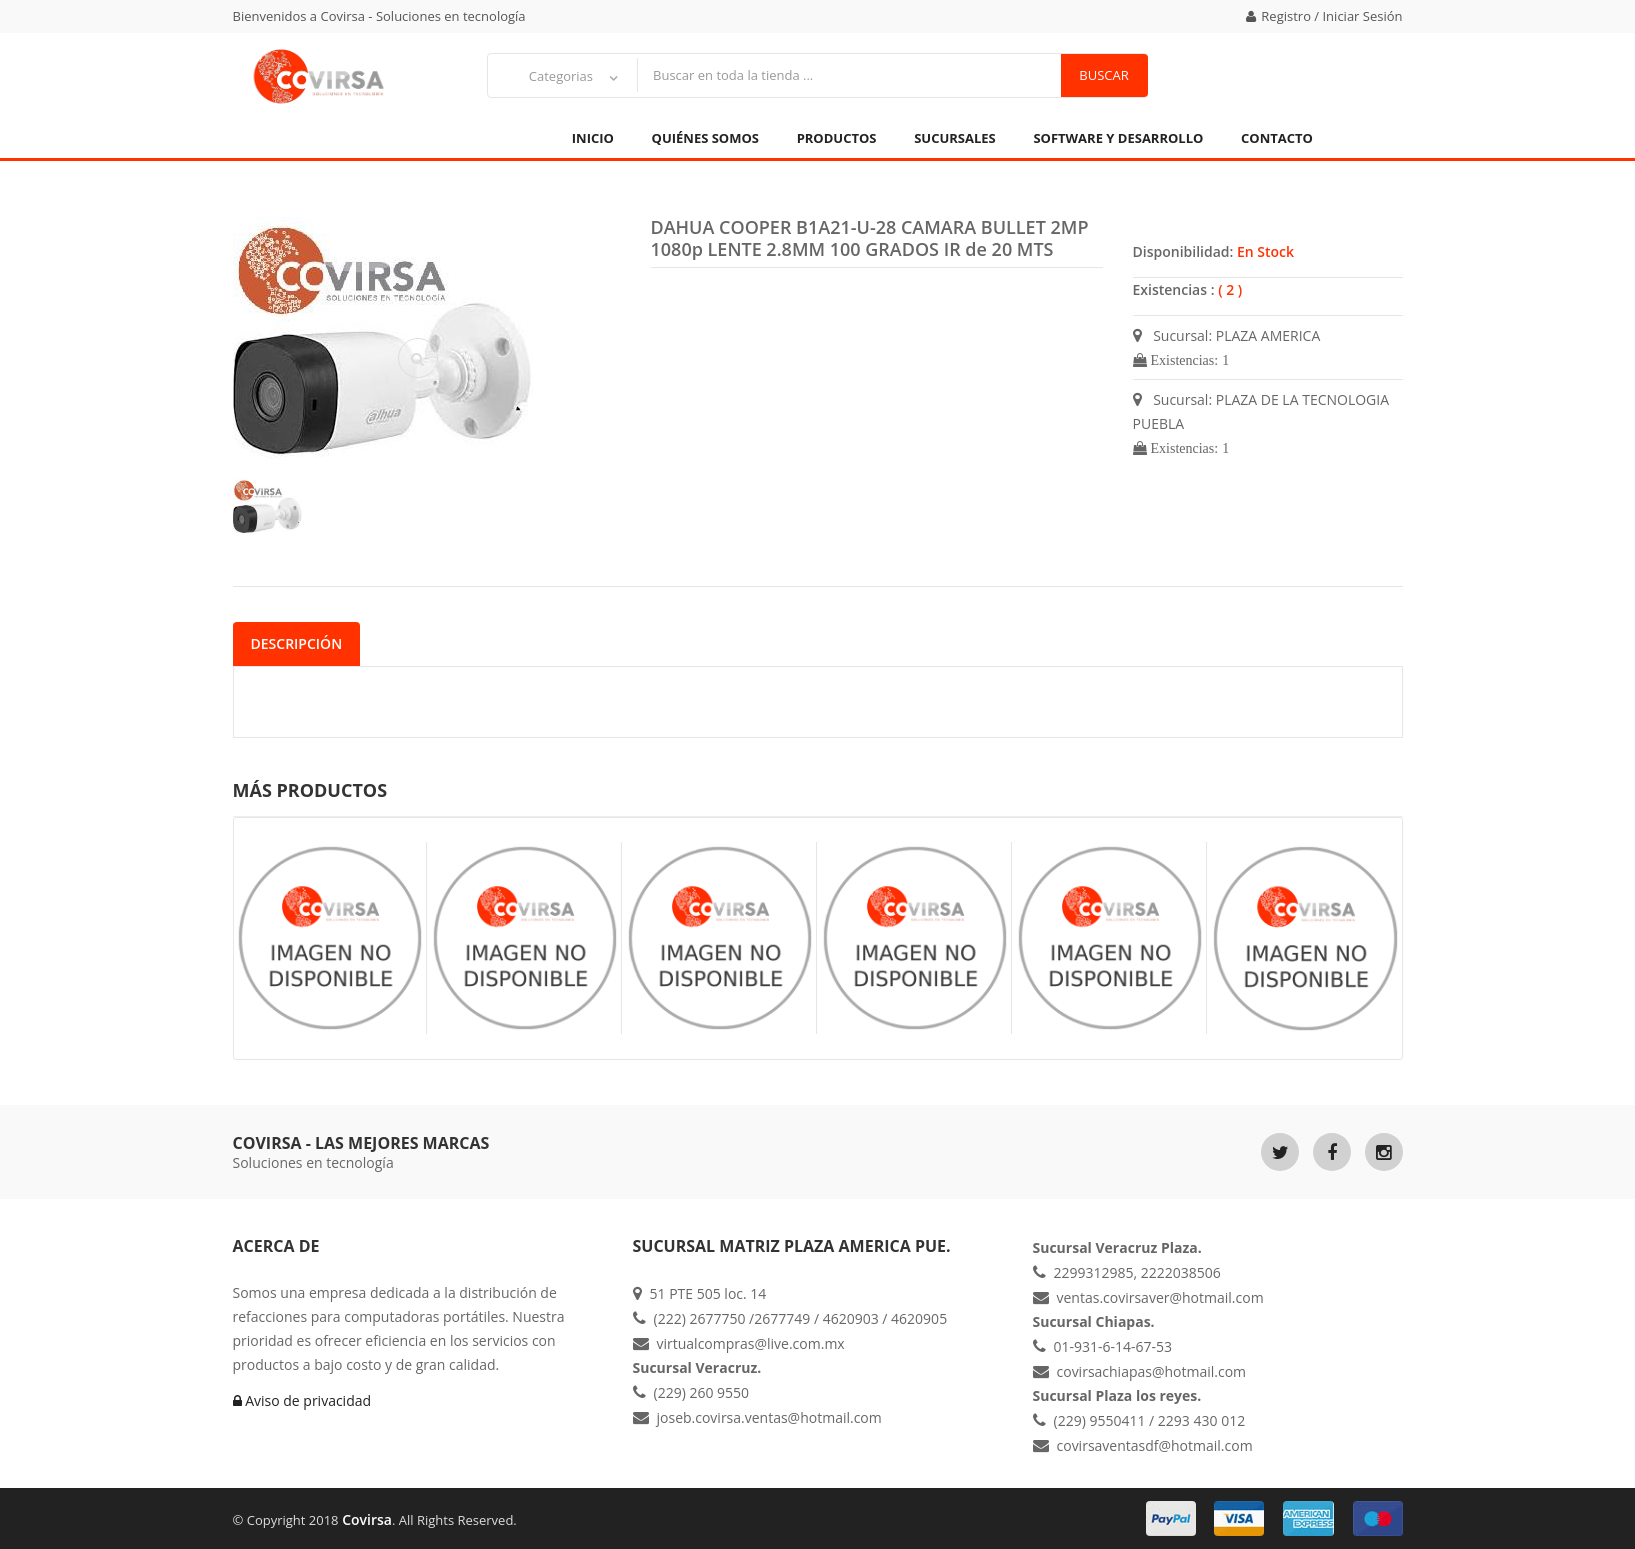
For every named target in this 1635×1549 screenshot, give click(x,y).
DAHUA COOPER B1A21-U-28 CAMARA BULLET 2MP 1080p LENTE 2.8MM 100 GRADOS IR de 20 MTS (870, 238)
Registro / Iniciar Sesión (1324, 16)
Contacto (1277, 138)
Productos (837, 138)
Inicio (593, 138)
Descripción (297, 643)
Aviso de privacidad (302, 1400)
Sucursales (955, 138)
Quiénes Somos (705, 138)
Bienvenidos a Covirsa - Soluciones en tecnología (379, 16)
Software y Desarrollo (1118, 138)
